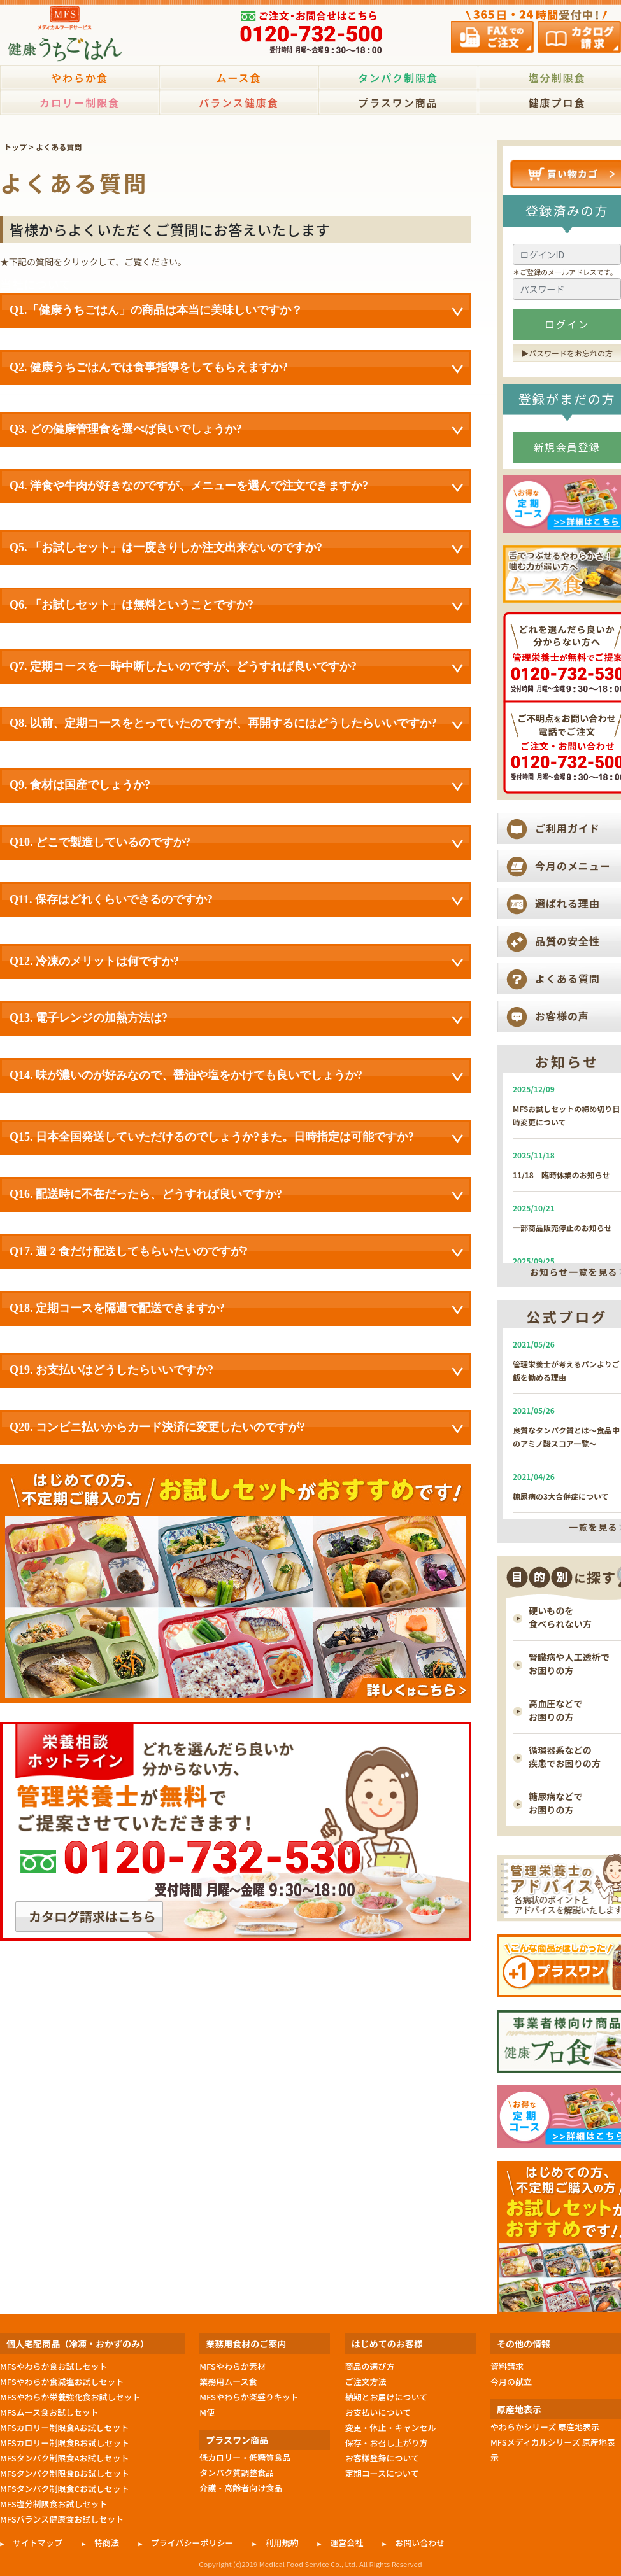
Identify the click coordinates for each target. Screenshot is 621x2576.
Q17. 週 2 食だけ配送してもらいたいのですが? (236, 1252)
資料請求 (507, 2366)
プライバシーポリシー (192, 2543)
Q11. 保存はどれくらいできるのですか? (236, 900)
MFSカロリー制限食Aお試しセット (64, 2427)
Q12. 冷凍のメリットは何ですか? (236, 962)
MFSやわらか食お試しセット (53, 2366)
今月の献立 (511, 2381)
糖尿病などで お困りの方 (556, 1803)
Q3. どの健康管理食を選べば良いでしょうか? (236, 430)
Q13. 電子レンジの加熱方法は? (236, 1019)
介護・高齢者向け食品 (240, 2488)
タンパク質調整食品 (236, 2473)
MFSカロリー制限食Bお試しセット (64, 2443)
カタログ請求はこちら (92, 1916)
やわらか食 (79, 77)
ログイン (567, 324)
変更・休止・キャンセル (390, 2427)
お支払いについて (378, 2412)
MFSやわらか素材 (232, 2366)
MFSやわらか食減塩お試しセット (62, 2381)
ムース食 (238, 77)
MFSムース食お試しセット (49, 2412)
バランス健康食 (239, 102)
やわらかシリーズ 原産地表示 (544, 2427)
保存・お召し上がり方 (386, 2443)
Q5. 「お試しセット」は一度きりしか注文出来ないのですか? (236, 548)
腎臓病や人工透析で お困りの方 (569, 1663)
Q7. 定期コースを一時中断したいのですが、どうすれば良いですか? (236, 667)
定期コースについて (382, 2473)
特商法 (106, 2543)
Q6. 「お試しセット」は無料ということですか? (236, 606)
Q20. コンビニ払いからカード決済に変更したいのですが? (236, 1428)
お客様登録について (382, 2458)
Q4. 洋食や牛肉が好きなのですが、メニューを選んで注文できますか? (236, 487)
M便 (207, 2412)
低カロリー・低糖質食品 (244, 2457)
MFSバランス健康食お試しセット (62, 2519)
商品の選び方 (370, 2366)
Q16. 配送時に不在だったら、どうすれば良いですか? (236, 1195)
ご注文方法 (366, 2381)
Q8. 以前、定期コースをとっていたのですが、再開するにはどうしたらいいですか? (236, 724)
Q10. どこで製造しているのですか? (236, 843)
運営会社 (346, 2543)
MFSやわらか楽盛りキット (249, 2397)
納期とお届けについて (386, 2397)
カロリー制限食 (79, 102)
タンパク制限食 (398, 77)
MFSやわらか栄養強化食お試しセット (70, 2397)
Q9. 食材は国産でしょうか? (236, 786)
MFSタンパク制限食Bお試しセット (64, 2473)
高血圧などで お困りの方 (556, 1710)
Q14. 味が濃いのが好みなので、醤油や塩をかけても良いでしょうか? (236, 1076)
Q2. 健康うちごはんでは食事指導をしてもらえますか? (236, 368)
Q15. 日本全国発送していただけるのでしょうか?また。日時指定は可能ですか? (236, 1138)
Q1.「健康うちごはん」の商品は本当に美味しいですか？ (236, 311)
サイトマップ (37, 2543)
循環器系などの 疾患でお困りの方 (565, 1756)
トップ (15, 146)
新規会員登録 (567, 446)
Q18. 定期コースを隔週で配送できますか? (236, 1309)
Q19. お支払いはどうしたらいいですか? (236, 1371)
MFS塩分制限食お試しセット (53, 2504)
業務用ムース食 (228, 2381)
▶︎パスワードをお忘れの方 (567, 353)
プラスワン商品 (398, 102)
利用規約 (281, 2543)
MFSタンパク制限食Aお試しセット (64, 2458)
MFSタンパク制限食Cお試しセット (64, 2488)
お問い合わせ (420, 2543)
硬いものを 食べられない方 (560, 1617)
